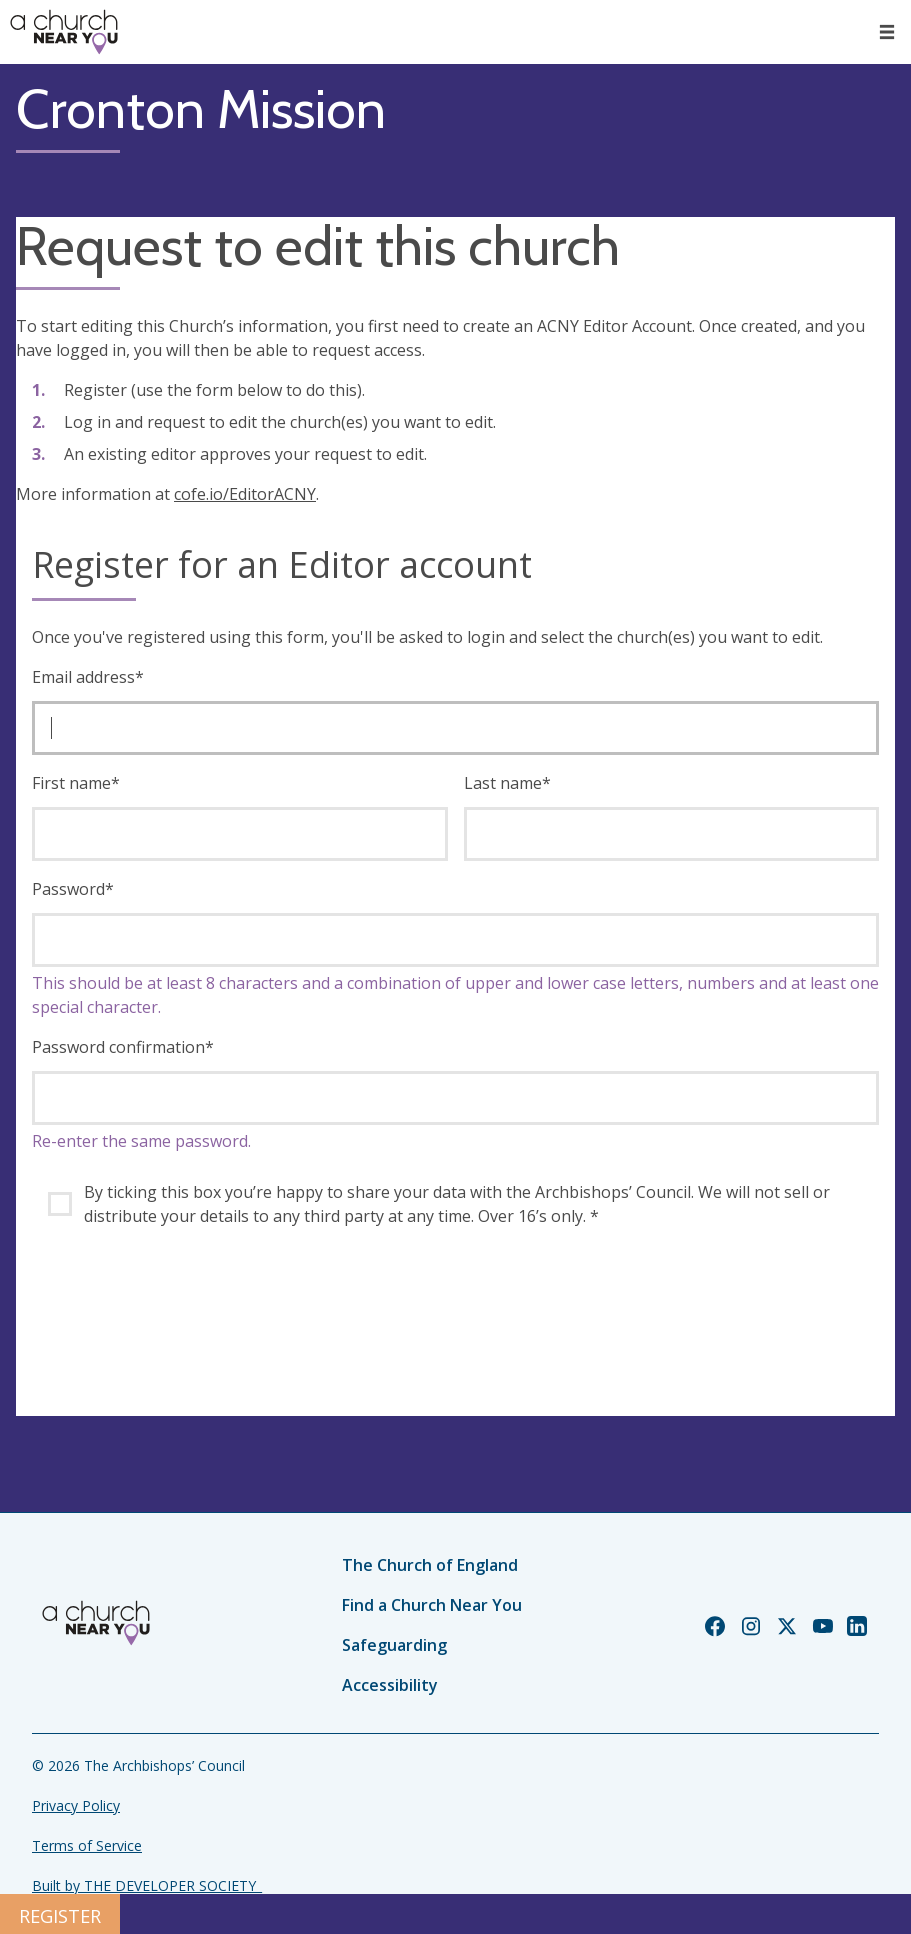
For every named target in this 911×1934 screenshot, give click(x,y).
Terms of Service (87, 1845)
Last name (507, 783)
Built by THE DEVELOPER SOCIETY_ (147, 1885)
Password (73, 889)
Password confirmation (123, 1047)
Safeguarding (394, 1645)
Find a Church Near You (432, 1605)
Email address (88, 677)
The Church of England (430, 1565)
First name (76, 783)
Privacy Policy (76, 1805)
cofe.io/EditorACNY (245, 494)
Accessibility (390, 1685)
